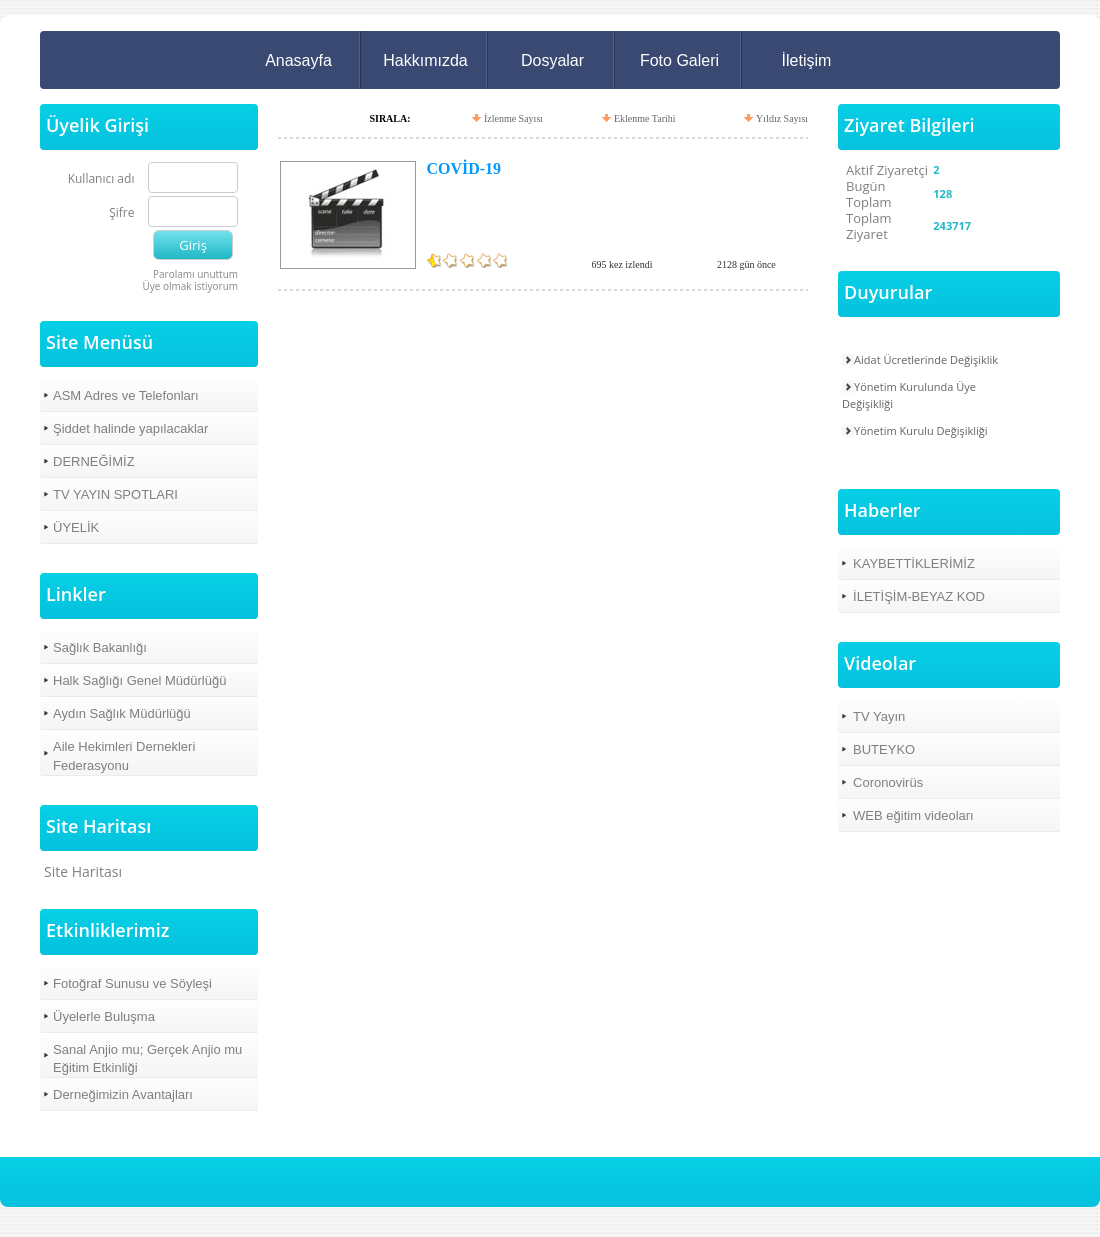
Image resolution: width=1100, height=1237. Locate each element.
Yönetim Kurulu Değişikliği (921, 430)
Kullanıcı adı (101, 179)
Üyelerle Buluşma (104, 1016)
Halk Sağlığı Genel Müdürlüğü (139, 680)
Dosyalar (552, 60)
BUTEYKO (884, 749)
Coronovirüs (888, 782)
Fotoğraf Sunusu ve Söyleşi (132, 983)
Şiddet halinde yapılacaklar (130, 428)
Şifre (121, 213)
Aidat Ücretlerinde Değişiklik (926, 359)
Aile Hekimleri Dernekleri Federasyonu (124, 755)
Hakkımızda (425, 60)
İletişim (807, 60)
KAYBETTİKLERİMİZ (914, 563)
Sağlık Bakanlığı (100, 647)
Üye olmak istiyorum (190, 286)
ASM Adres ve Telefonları (126, 395)
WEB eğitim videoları (913, 815)
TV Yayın (879, 716)
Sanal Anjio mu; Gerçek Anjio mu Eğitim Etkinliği (147, 1058)
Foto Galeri (679, 60)
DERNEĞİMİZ (94, 461)
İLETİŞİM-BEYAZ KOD (919, 596)
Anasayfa (298, 60)
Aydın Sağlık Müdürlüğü (122, 713)
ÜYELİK (76, 527)
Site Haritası (83, 871)
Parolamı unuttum (195, 274)
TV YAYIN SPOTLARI (115, 494)
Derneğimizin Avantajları (123, 1094)
